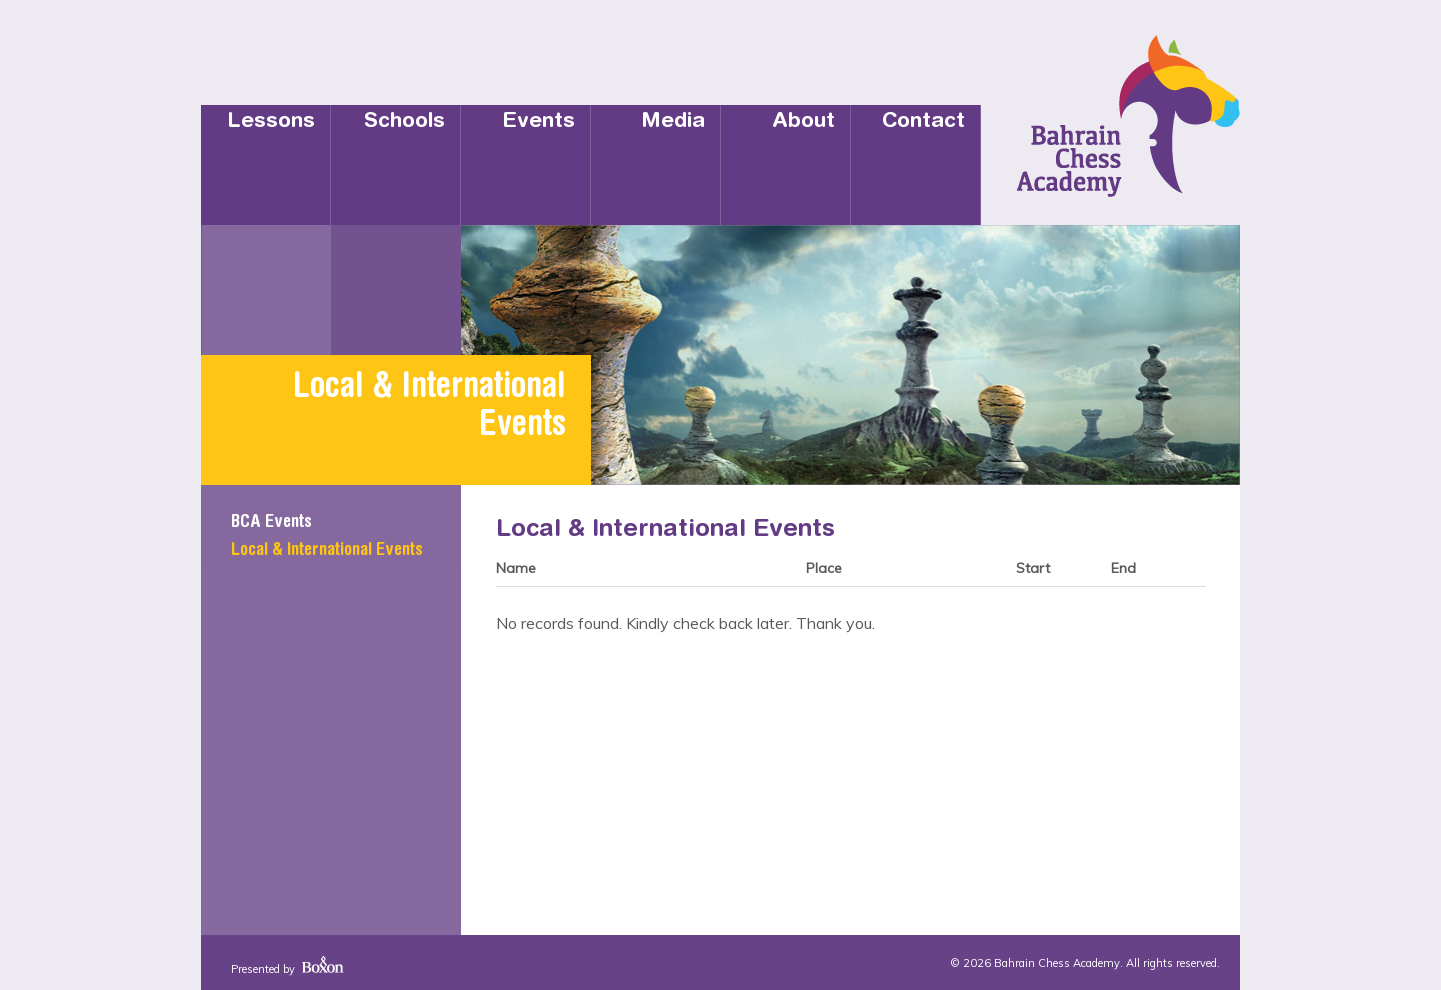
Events (538, 122)
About (803, 122)
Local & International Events (327, 551)
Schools (404, 122)
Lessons (271, 122)
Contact (923, 122)
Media (673, 122)
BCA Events (271, 523)
